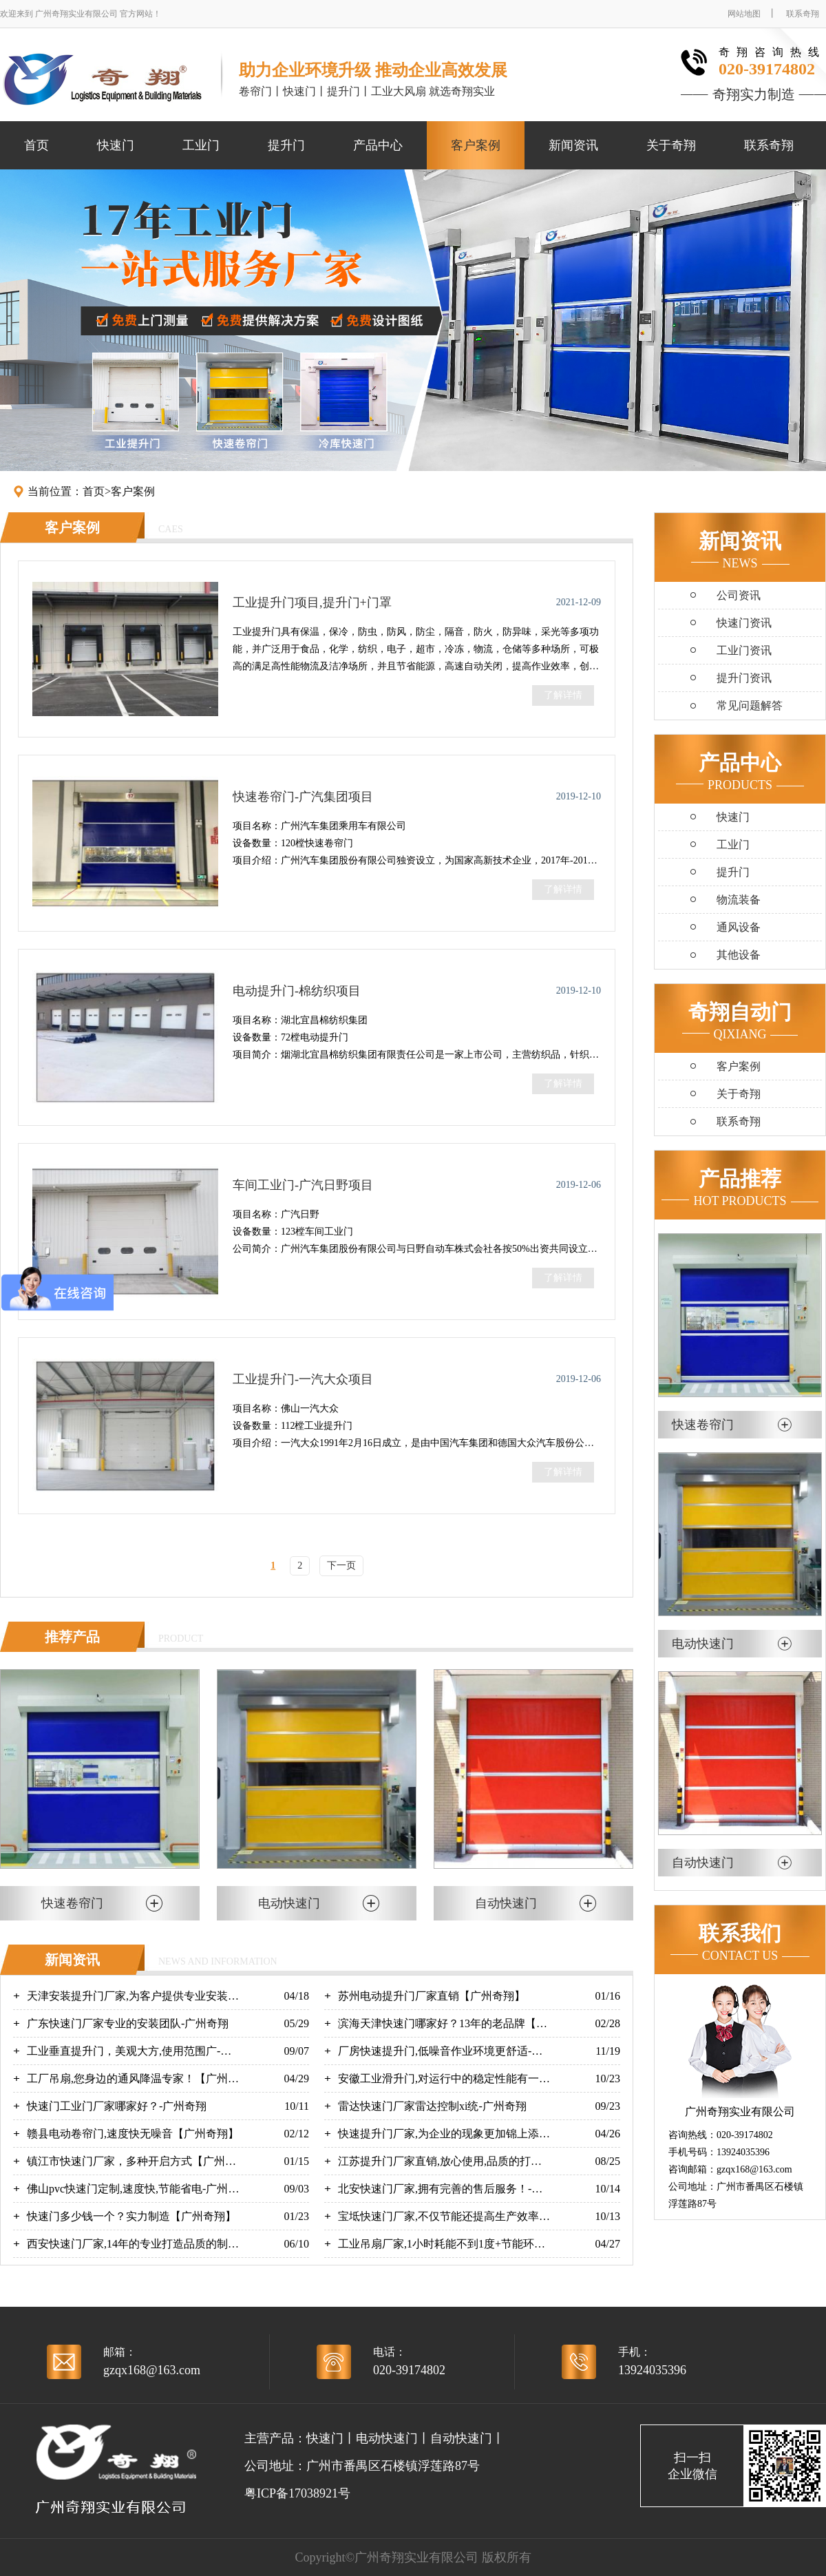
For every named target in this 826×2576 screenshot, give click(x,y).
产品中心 (378, 145)
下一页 (341, 1565)
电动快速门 (387, 2438)
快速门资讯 (744, 623)
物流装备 (739, 899)
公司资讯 (739, 595)
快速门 (115, 145)
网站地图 (744, 14)
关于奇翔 (671, 145)
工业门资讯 (744, 650)
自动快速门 (461, 2438)
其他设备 (739, 955)
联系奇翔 (802, 14)
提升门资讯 (744, 678)
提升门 (286, 145)
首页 (36, 145)
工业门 (201, 145)
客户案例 (475, 145)
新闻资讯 (573, 145)
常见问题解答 (750, 705)
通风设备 (739, 927)
